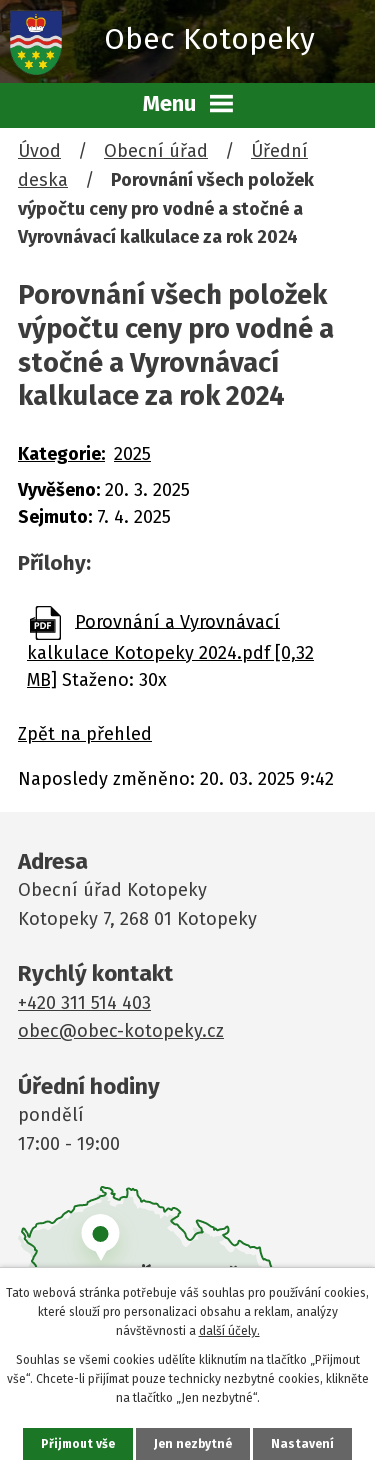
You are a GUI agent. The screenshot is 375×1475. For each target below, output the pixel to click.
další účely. (229, 1331)
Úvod (39, 151)
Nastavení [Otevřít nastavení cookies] (302, 1444)
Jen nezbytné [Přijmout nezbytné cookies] (193, 1444)
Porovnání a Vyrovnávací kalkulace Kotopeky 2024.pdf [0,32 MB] (170, 650)
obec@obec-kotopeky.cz (121, 1031)
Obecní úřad (156, 151)
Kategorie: (61, 454)
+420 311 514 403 (84, 1003)
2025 (132, 454)
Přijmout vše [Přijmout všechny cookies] (78, 1444)
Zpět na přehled (85, 734)
